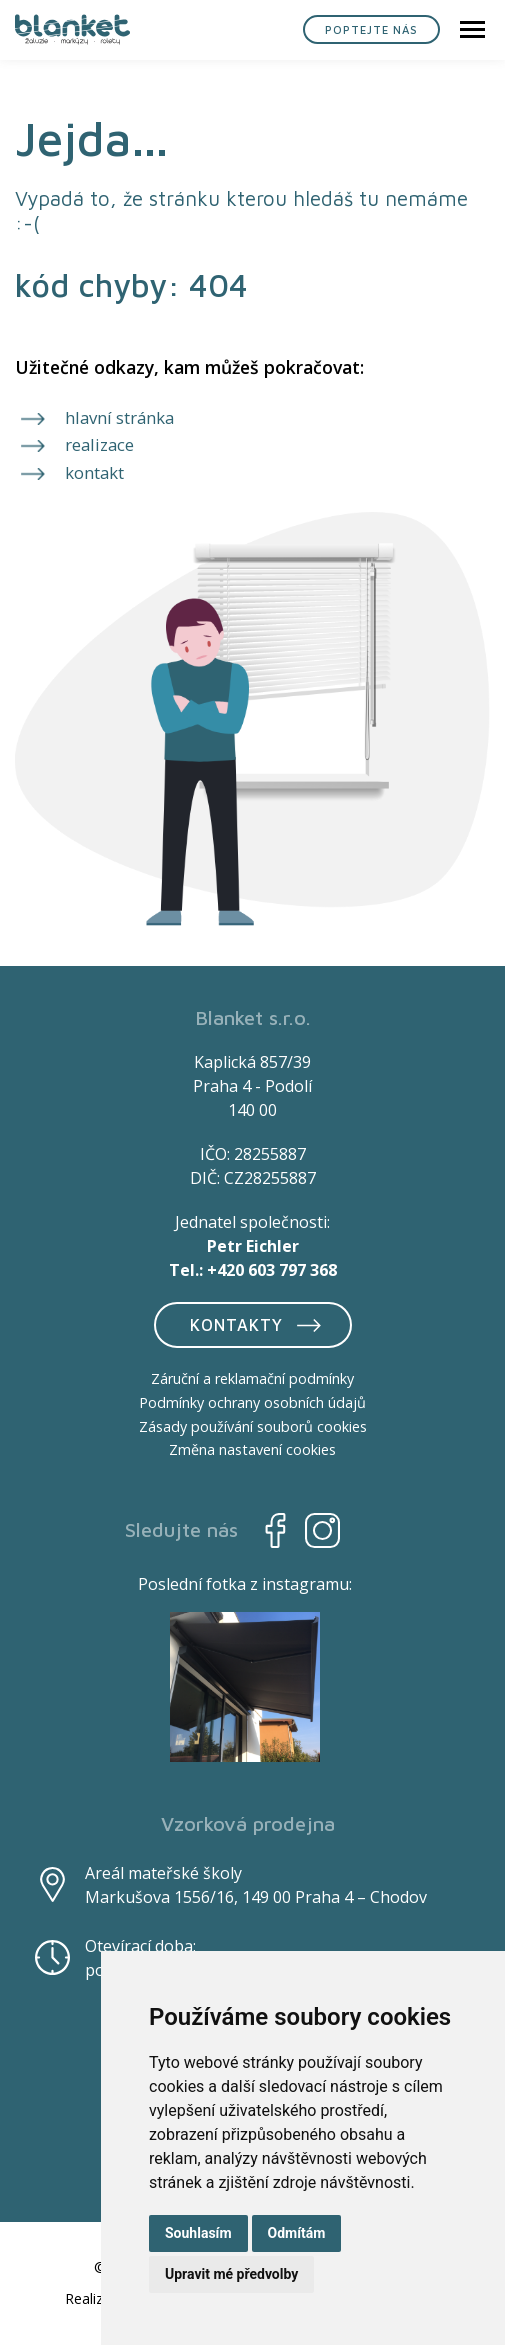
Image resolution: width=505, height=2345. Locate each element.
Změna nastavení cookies (252, 1449)
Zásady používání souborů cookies (253, 1426)
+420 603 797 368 (272, 1270)
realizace (99, 444)
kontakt (94, 472)
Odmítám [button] (297, 2233)
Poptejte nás (371, 29)
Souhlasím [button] (198, 2233)
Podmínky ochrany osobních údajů (252, 1402)
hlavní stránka (119, 417)
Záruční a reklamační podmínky (252, 1378)
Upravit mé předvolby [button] (231, 2274)
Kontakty (258, 1324)
